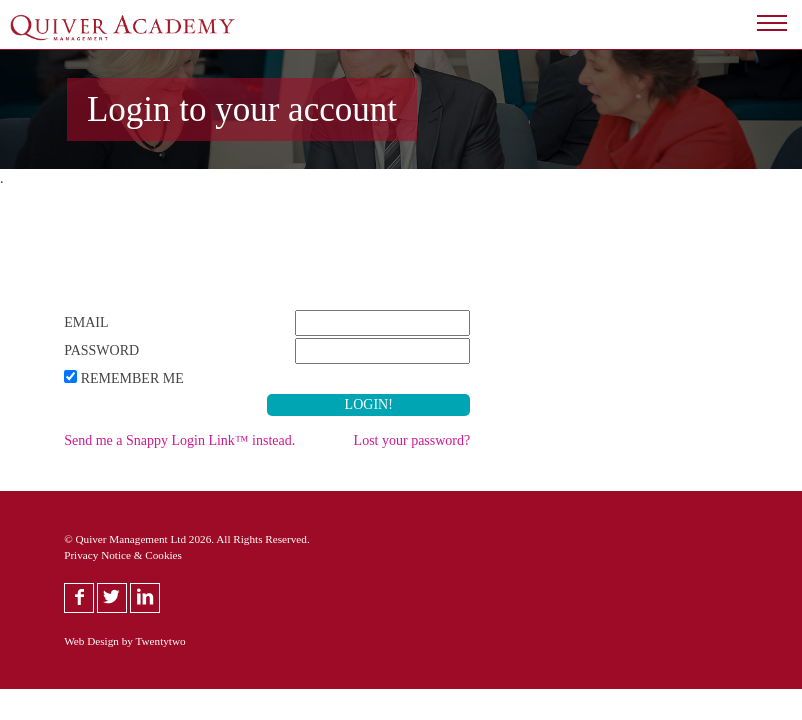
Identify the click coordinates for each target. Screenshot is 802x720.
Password (101, 350)
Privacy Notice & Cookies (123, 555)
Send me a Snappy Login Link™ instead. (179, 440)
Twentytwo (160, 641)
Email (86, 322)
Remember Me (132, 378)
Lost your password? (412, 440)
